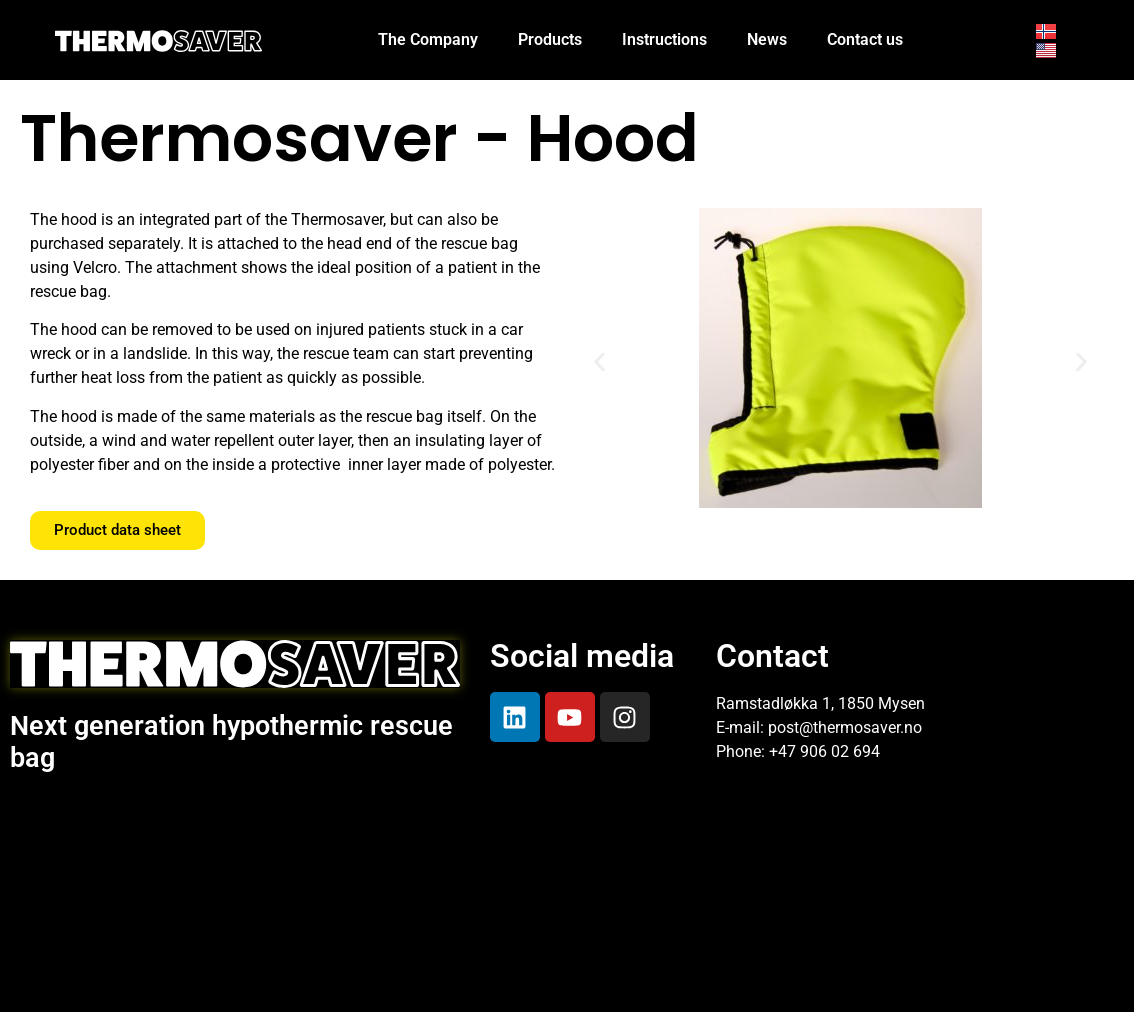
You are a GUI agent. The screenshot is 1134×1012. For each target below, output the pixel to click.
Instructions (664, 39)
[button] (599, 361)
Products (550, 39)
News (767, 39)
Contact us (865, 39)
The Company (428, 39)
